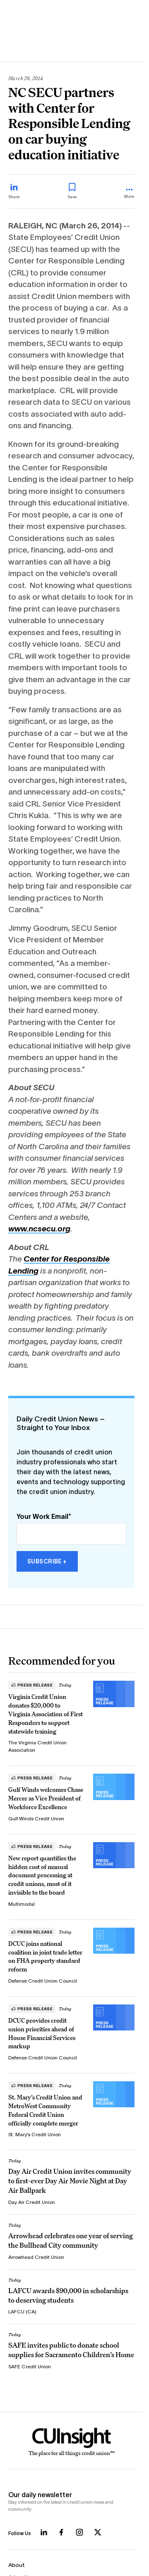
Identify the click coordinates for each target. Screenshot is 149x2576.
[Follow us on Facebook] (61, 2532)
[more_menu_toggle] (129, 193)
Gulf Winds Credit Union (36, 1818)
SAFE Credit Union (29, 2366)
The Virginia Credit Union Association (37, 1746)
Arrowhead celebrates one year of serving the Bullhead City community (70, 2240)
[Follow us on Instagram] (79, 2532)
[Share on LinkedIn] (14, 191)
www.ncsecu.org (39, 1228)
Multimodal (21, 1904)
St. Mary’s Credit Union (34, 2134)
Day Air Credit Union (31, 2202)
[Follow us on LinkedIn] (44, 2532)
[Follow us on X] (98, 2532)
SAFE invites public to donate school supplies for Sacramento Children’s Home (71, 2350)
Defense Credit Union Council (42, 1980)
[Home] (71, 2442)
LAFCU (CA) (22, 2311)
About (16, 2565)
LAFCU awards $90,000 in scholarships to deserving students (68, 2295)
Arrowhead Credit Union (36, 2257)
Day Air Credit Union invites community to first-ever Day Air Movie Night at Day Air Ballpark (69, 2181)
